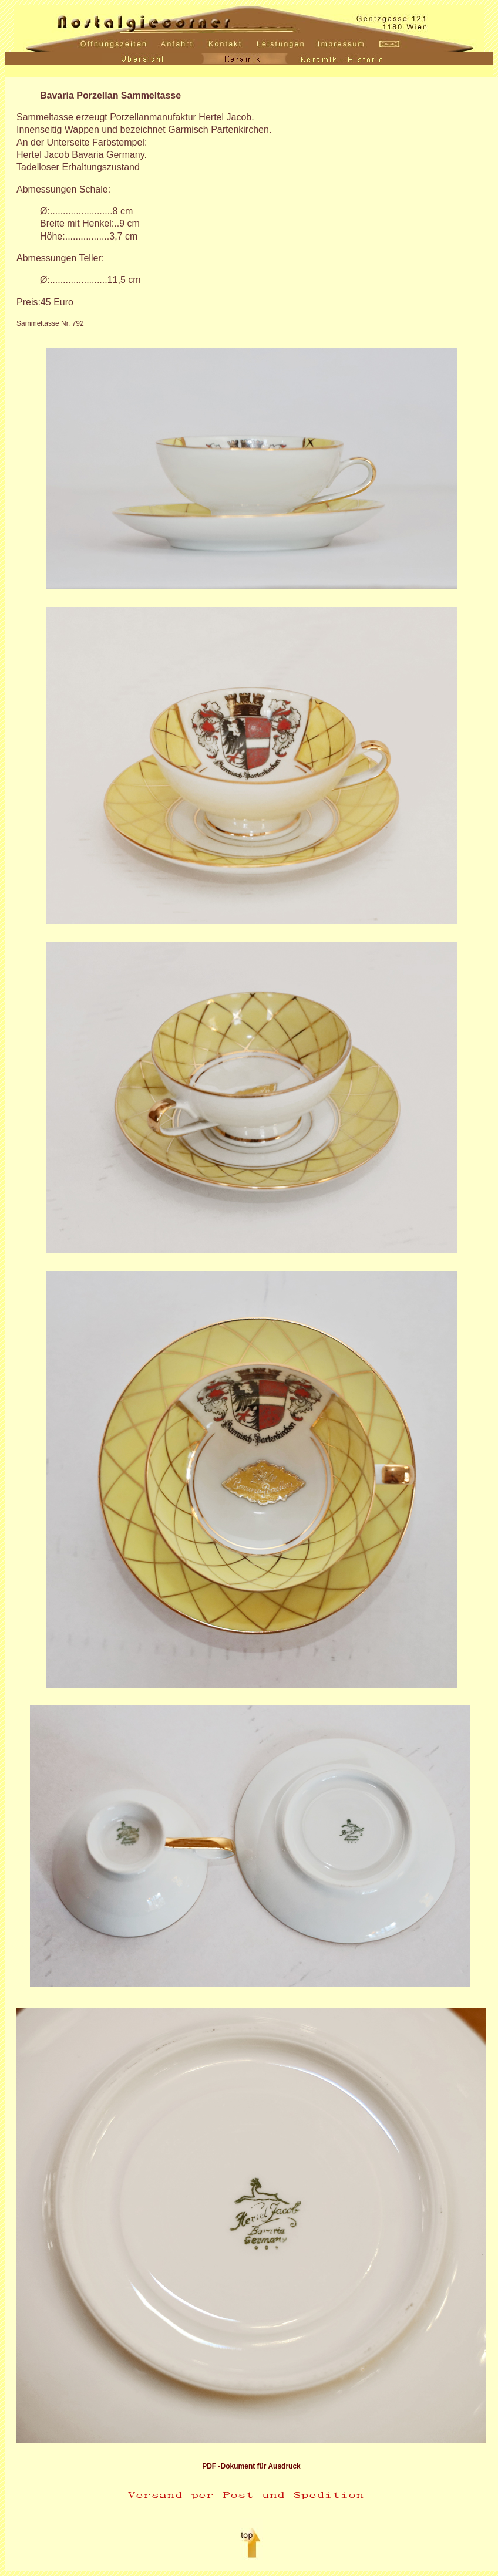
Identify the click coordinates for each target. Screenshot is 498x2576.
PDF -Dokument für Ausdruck (251, 2466)
